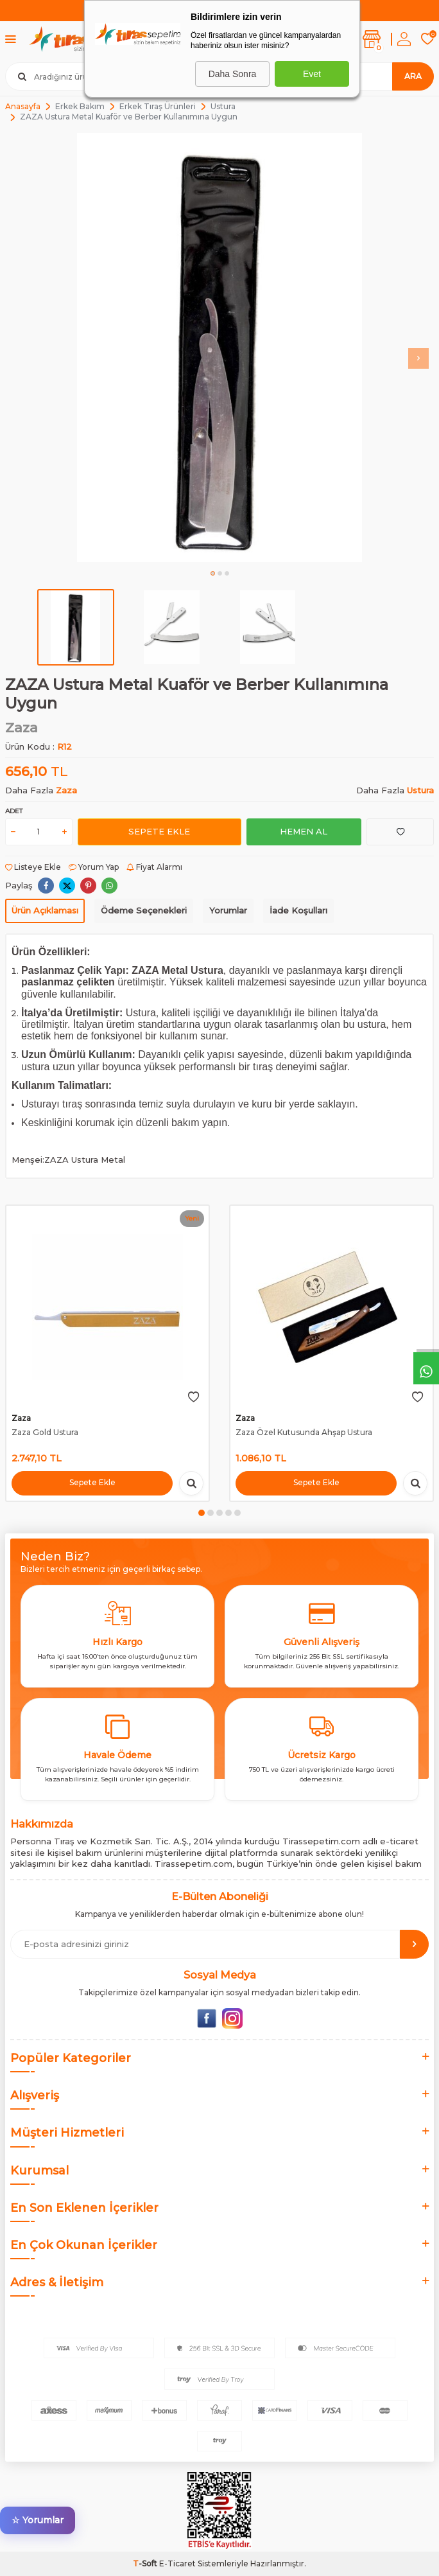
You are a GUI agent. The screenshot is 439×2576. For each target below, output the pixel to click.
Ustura (223, 106)
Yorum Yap (94, 867)
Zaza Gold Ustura (45, 1432)
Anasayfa (22, 106)
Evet (312, 74)
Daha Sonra (233, 74)
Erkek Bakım (80, 106)
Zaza (21, 727)
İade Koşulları (298, 910)
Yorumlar (228, 910)
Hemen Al (303, 831)
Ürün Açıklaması (45, 910)
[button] (213, 573)
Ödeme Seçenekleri (144, 910)
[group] (219, 347)
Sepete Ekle (159, 831)
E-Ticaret (177, 2563)
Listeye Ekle (33, 867)
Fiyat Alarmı (154, 867)
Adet (13, 811)
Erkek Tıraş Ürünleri (157, 106)
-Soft (146, 2563)
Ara (413, 76)
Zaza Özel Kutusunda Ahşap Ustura (304, 1432)
